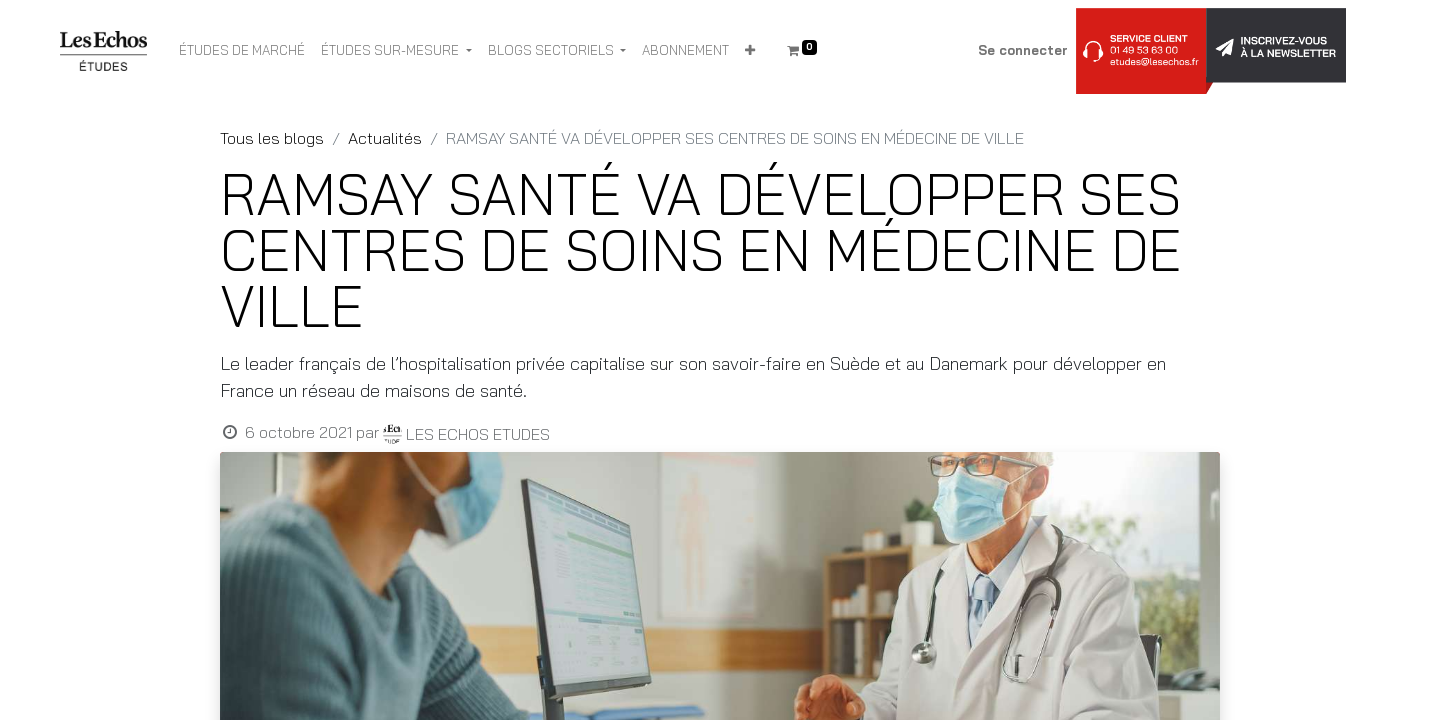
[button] (750, 51)
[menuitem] (242, 51)
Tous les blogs (272, 138)
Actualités (385, 138)
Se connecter (1023, 50)
